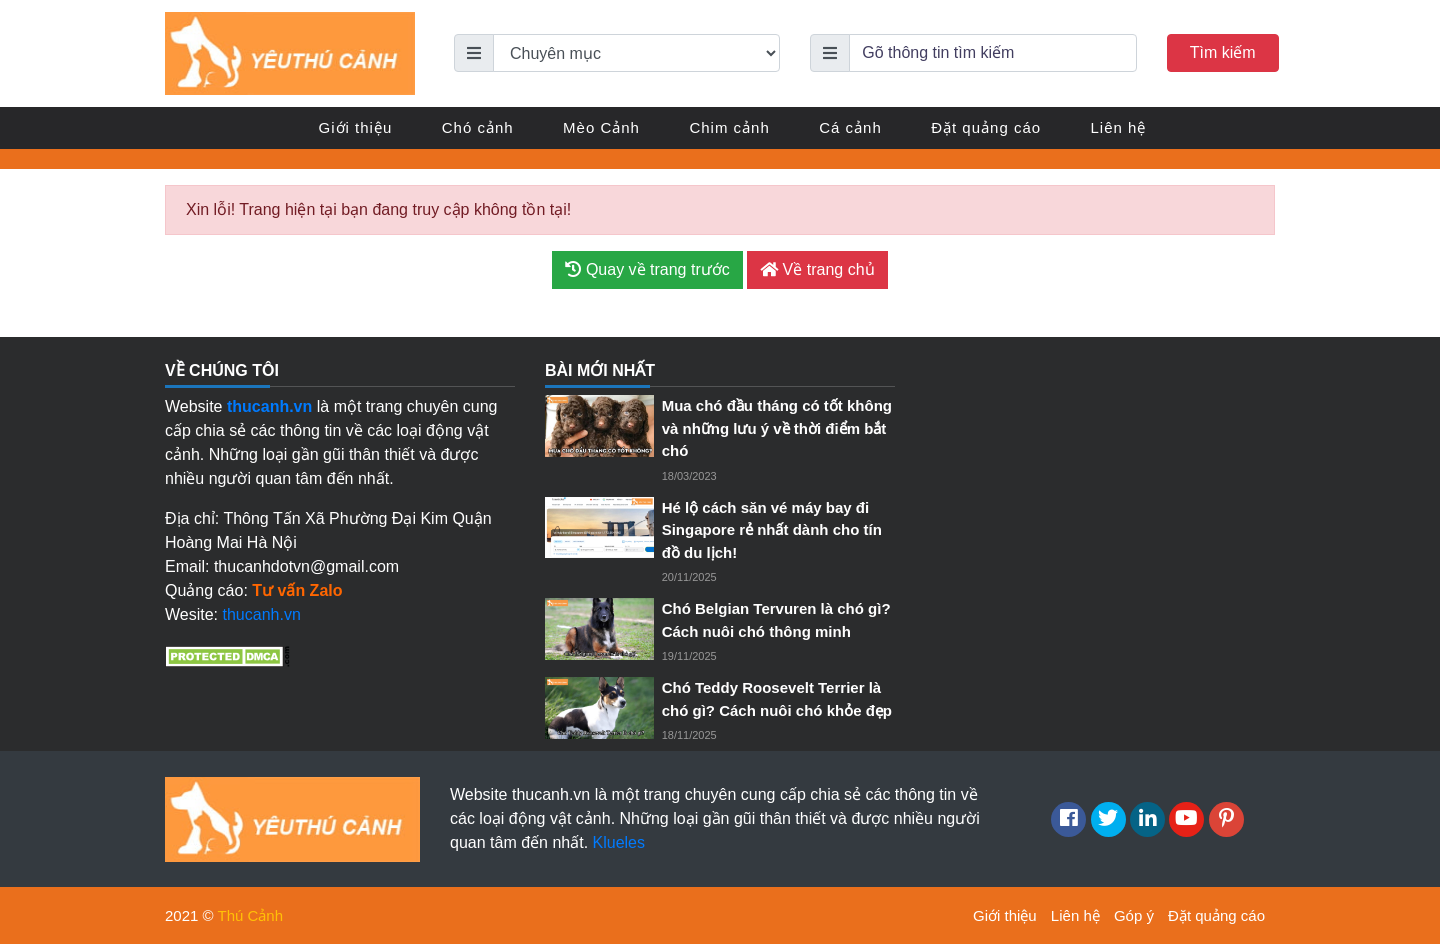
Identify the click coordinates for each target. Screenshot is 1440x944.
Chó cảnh (478, 127)
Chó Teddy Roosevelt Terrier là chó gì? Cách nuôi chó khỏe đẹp (777, 699)
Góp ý (1134, 915)
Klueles (619, 842)
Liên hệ (1119, 127)
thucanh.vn (262, 614)
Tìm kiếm (1223, 52)
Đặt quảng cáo (986, 127)
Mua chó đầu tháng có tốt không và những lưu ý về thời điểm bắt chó (777, 428)
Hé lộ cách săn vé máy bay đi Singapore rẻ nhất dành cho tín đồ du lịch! (772, 530)
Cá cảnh (850, 127)
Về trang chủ (817, 269)
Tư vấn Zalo (297, 590)
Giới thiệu (356, 127)
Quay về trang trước (647, 269)
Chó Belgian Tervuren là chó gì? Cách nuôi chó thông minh (776, 620)
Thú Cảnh (251, 915)
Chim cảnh (729, 127)
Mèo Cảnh (601, 127)
